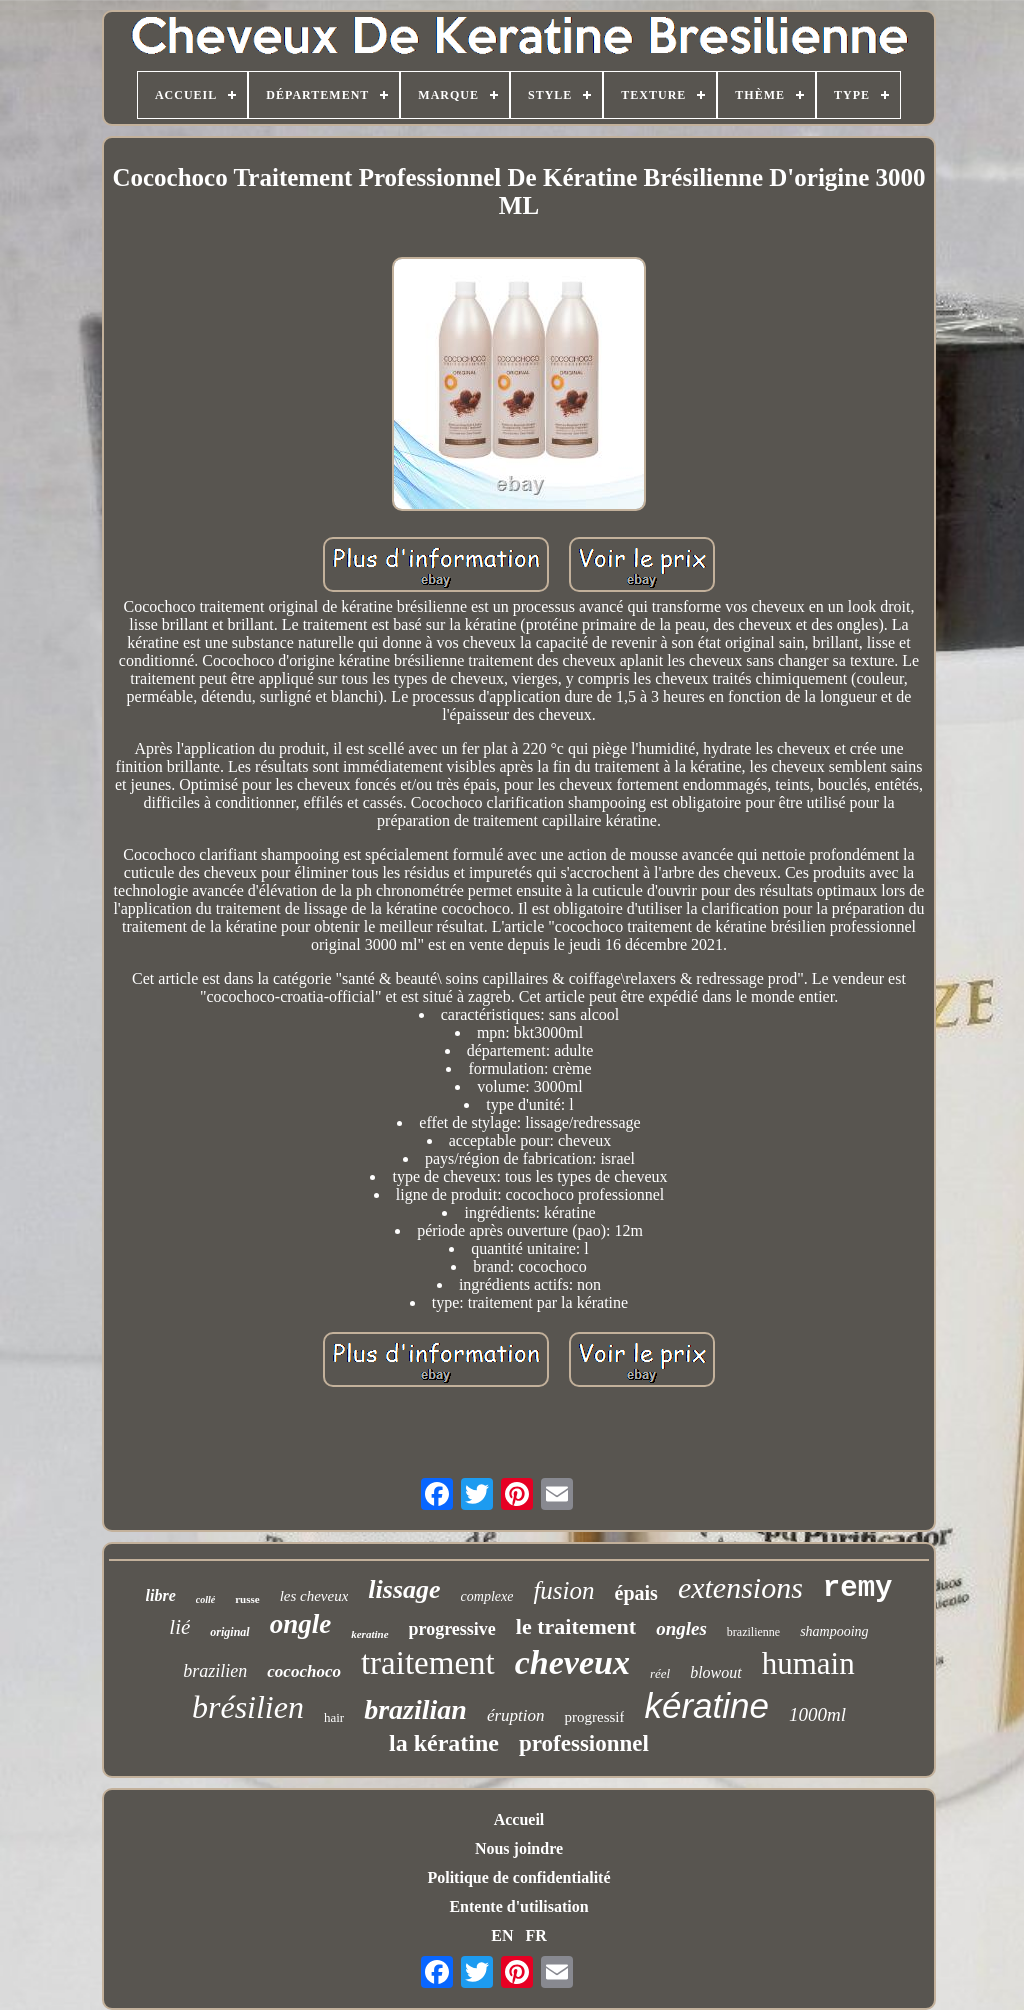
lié (179, 1627)
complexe (487, 1596)
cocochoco (304, 1671)
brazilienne (753, 1632)
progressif (594, 1717)
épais (636, 1593)
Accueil (519, 1819)
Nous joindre (519, 1848)
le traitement (576, 1626)
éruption (516, 1715)
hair (334, 1717)
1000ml (817, 1714)
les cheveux (314, 1596)
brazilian (415, 1709)
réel (660, 1673)
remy (858, 1588)
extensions (740, 1587)
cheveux (572, 1662)
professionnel (584, 1743)
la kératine (444, 1743)
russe (247, 1599)
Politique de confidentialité (518, 1877)
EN (502, 1935)
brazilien (215, 1671)
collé (205, 1599)
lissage (404, 1589)
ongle (301, 1624)
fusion (563, 1590)
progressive (452, 1629)
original (229, 1632)
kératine (706, 1705)
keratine (369, 1634)
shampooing (834, 1631)
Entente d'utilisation (518, 1906)
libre (161, 1595)
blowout (716, 1672)
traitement (428, 1663)
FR (535, 1935)
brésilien (248, 1707)
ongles (681, 1628)
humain (808, 1663)
